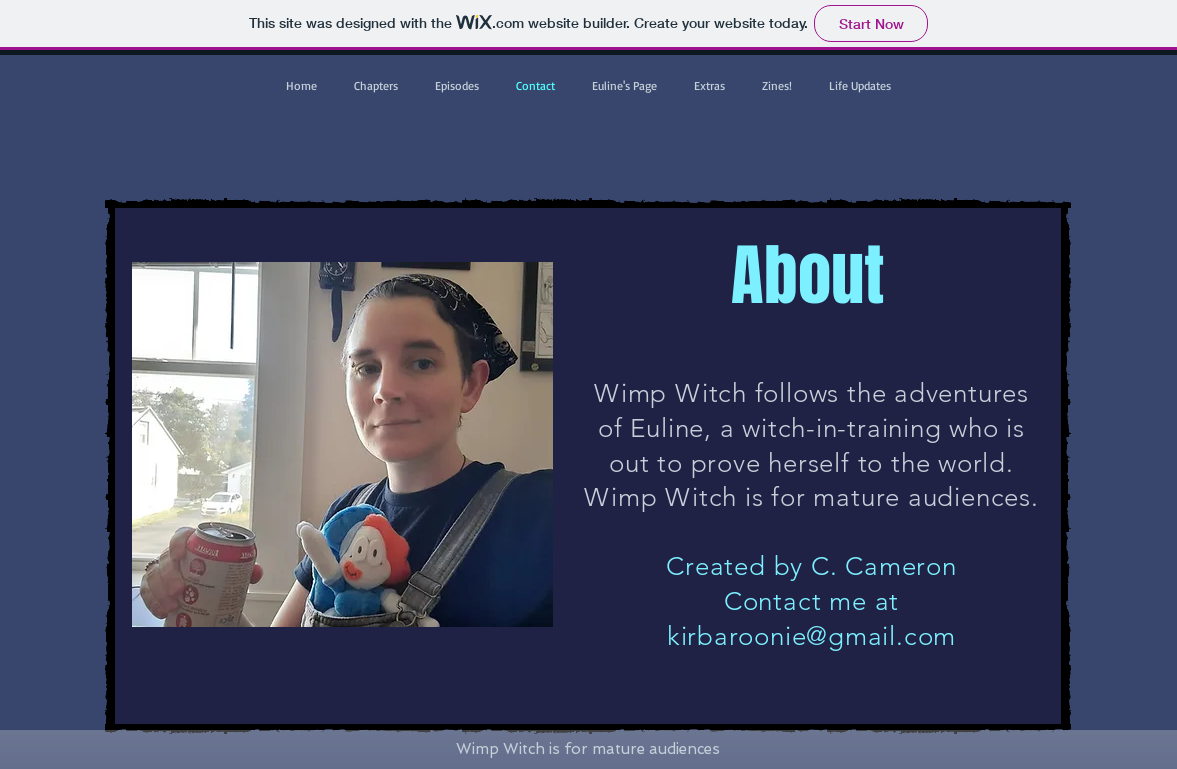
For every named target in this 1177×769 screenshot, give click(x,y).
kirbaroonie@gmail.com (811, 636)
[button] (376, 85)
